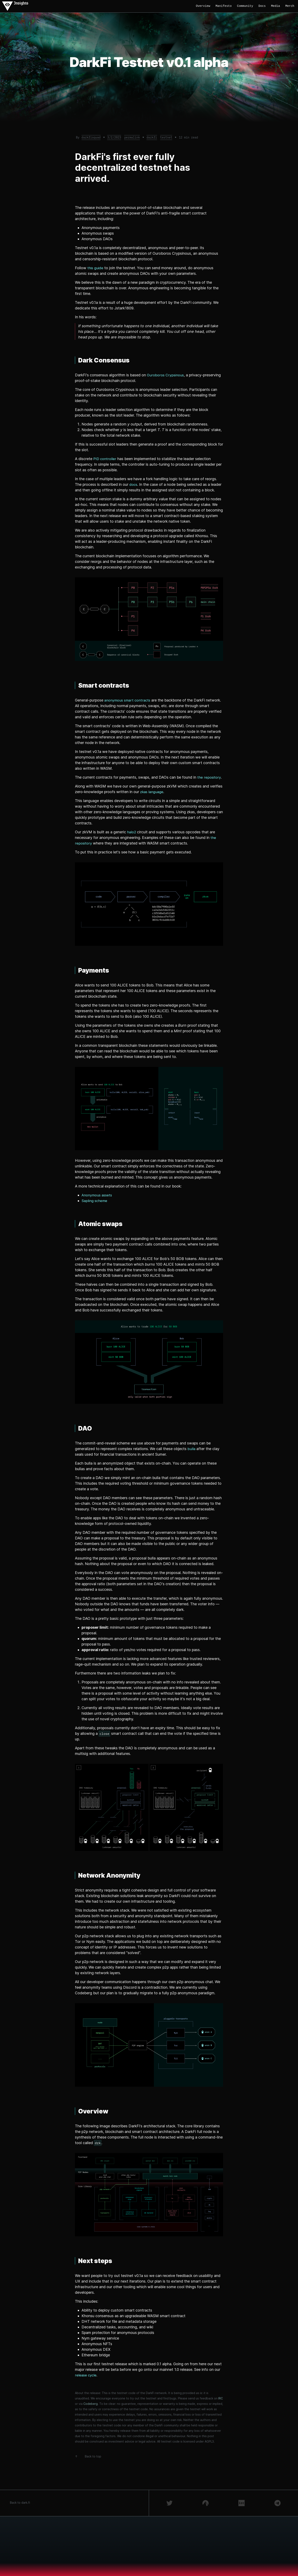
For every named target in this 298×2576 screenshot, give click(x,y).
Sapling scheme (95, 1200)
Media (275, 6)
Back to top (93, 2456)
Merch (289, 6)
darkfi (152, 137)
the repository (209, 777)
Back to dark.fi (20, 2502)
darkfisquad (91, 137)
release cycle (86, 2375)
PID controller (105, 459)
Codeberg (90, 2403)
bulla (191, 1449)
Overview (203, 6)
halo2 (132, 832)
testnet (166, 137)
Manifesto (224, 6)
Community (245, 6)
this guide (95, 268)
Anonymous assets (98, 1195)
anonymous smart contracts (128, 700)
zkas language (152, 792)
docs (133, 484)
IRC (220, 2398)
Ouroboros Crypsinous (166, 375)
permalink (132, 137)
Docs (262, 6)
